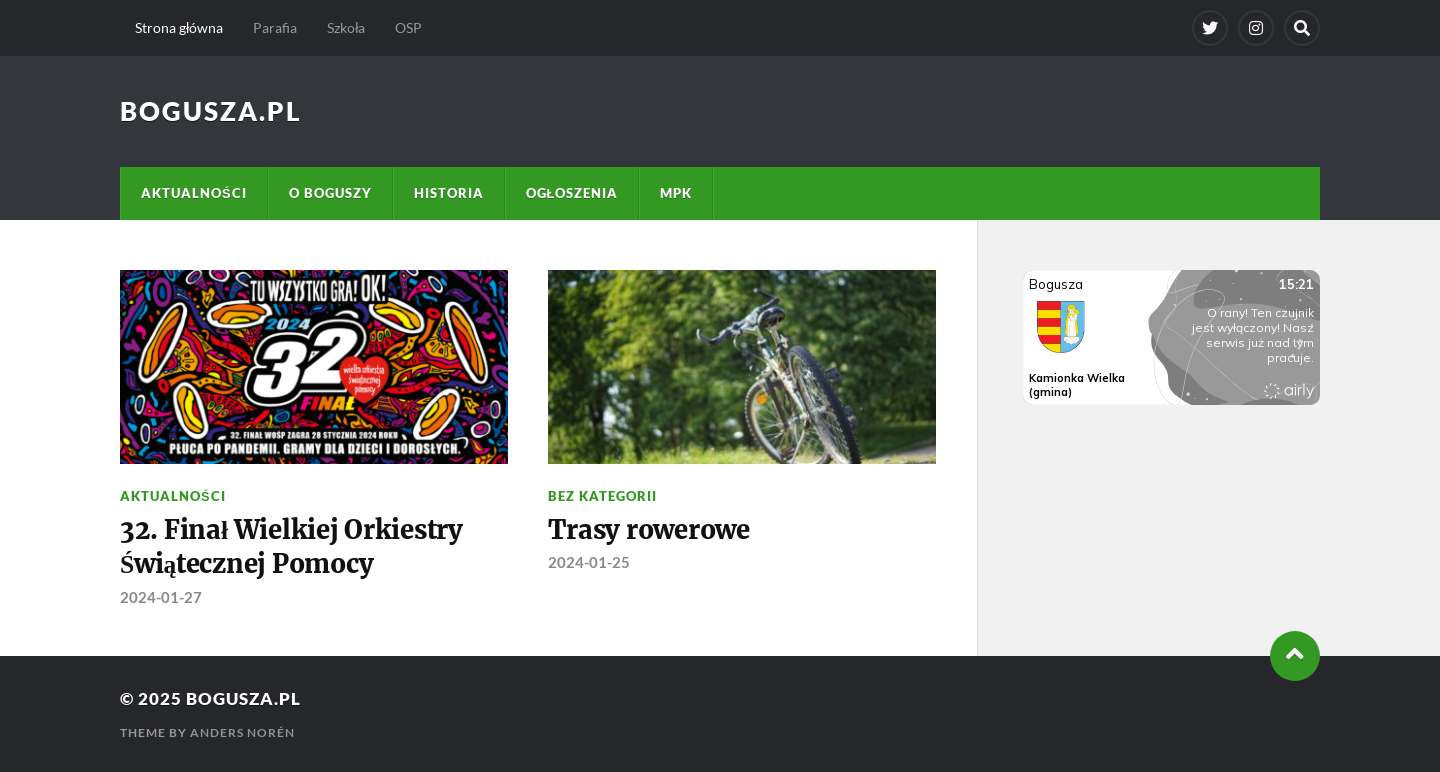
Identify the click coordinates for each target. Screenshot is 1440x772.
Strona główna (179, 27)
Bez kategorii (602, 496)
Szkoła (346, 27)
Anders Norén (242, 732)
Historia (449, 193)
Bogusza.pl (211, 111)
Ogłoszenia (572, 193)
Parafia (275, 27)
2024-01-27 (161, 597)
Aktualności (194, 193)
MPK (676, 193)
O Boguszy (330, 193)
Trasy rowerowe (648, 530)
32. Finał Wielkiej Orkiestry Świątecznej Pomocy (291, 547)
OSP (408, 27)
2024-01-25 (589, 562)
